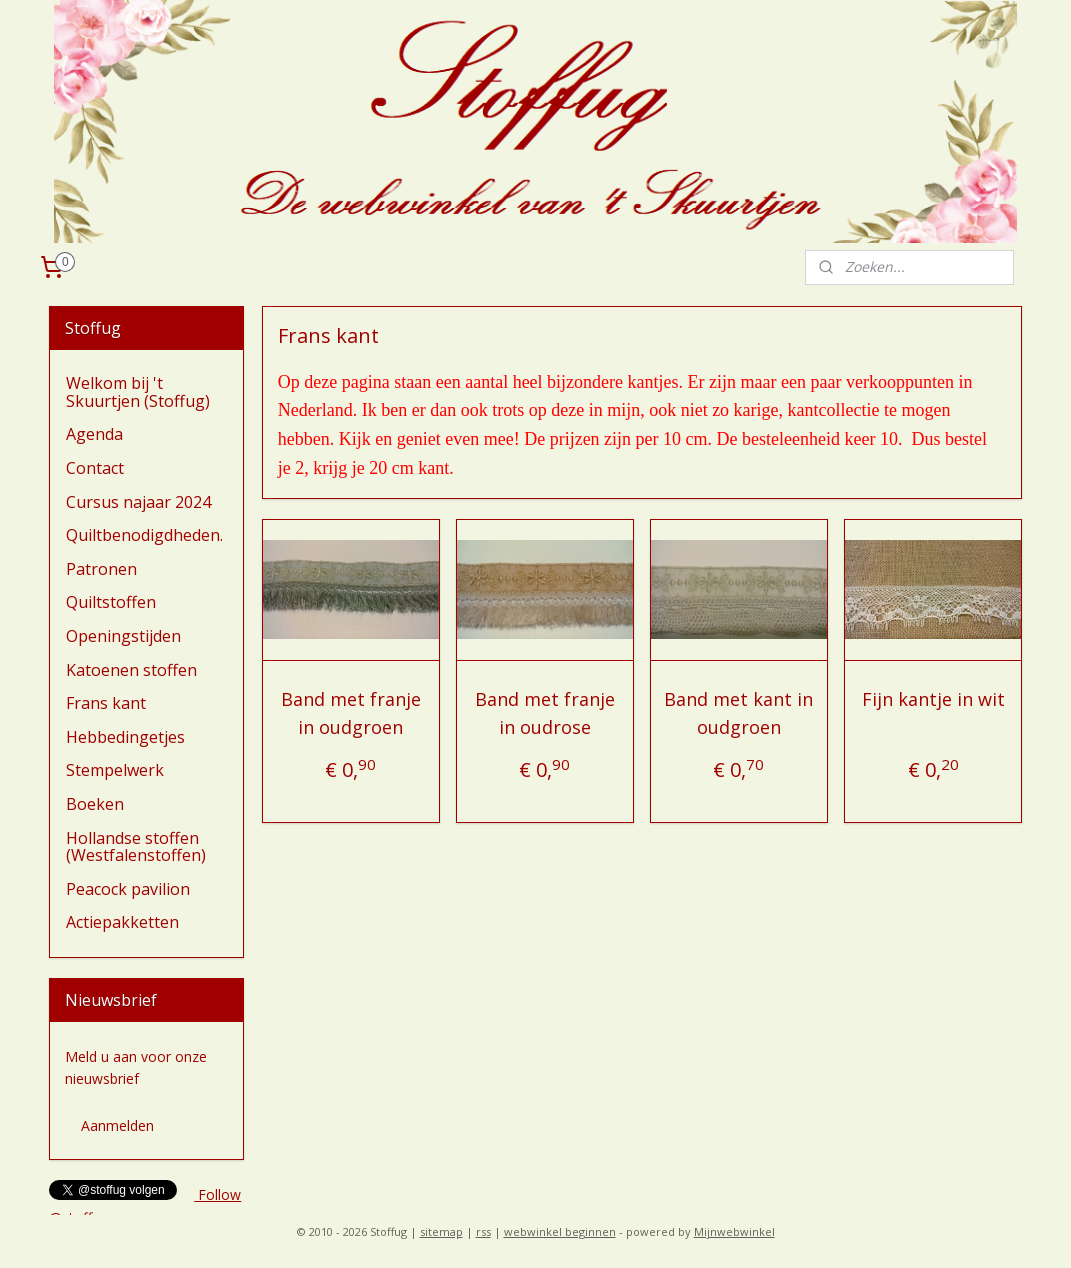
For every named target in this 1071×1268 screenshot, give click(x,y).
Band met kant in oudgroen (738, 713)
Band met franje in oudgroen (350, 713)
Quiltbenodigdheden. (144, 535)
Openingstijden (123, 636)
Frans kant (106, 703)
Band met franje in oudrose (545, 713)
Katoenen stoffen (131, 670)
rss (483, 1231)
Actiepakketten (122, 922)
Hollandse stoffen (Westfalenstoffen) (136, 847)
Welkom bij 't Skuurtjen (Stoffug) (138, 392)
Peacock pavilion (128, 889)
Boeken (95, 804)
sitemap (441, 1231)
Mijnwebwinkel (734, 1231)
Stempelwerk (115, 770)
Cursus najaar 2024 (138, 502)
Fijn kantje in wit (932, 699)
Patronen (101, 569)
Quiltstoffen (111, 602)
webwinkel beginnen (560, 1231)
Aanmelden (117, 1125)
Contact (95, 468)
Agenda (94, 434)
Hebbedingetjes (125, 737)
